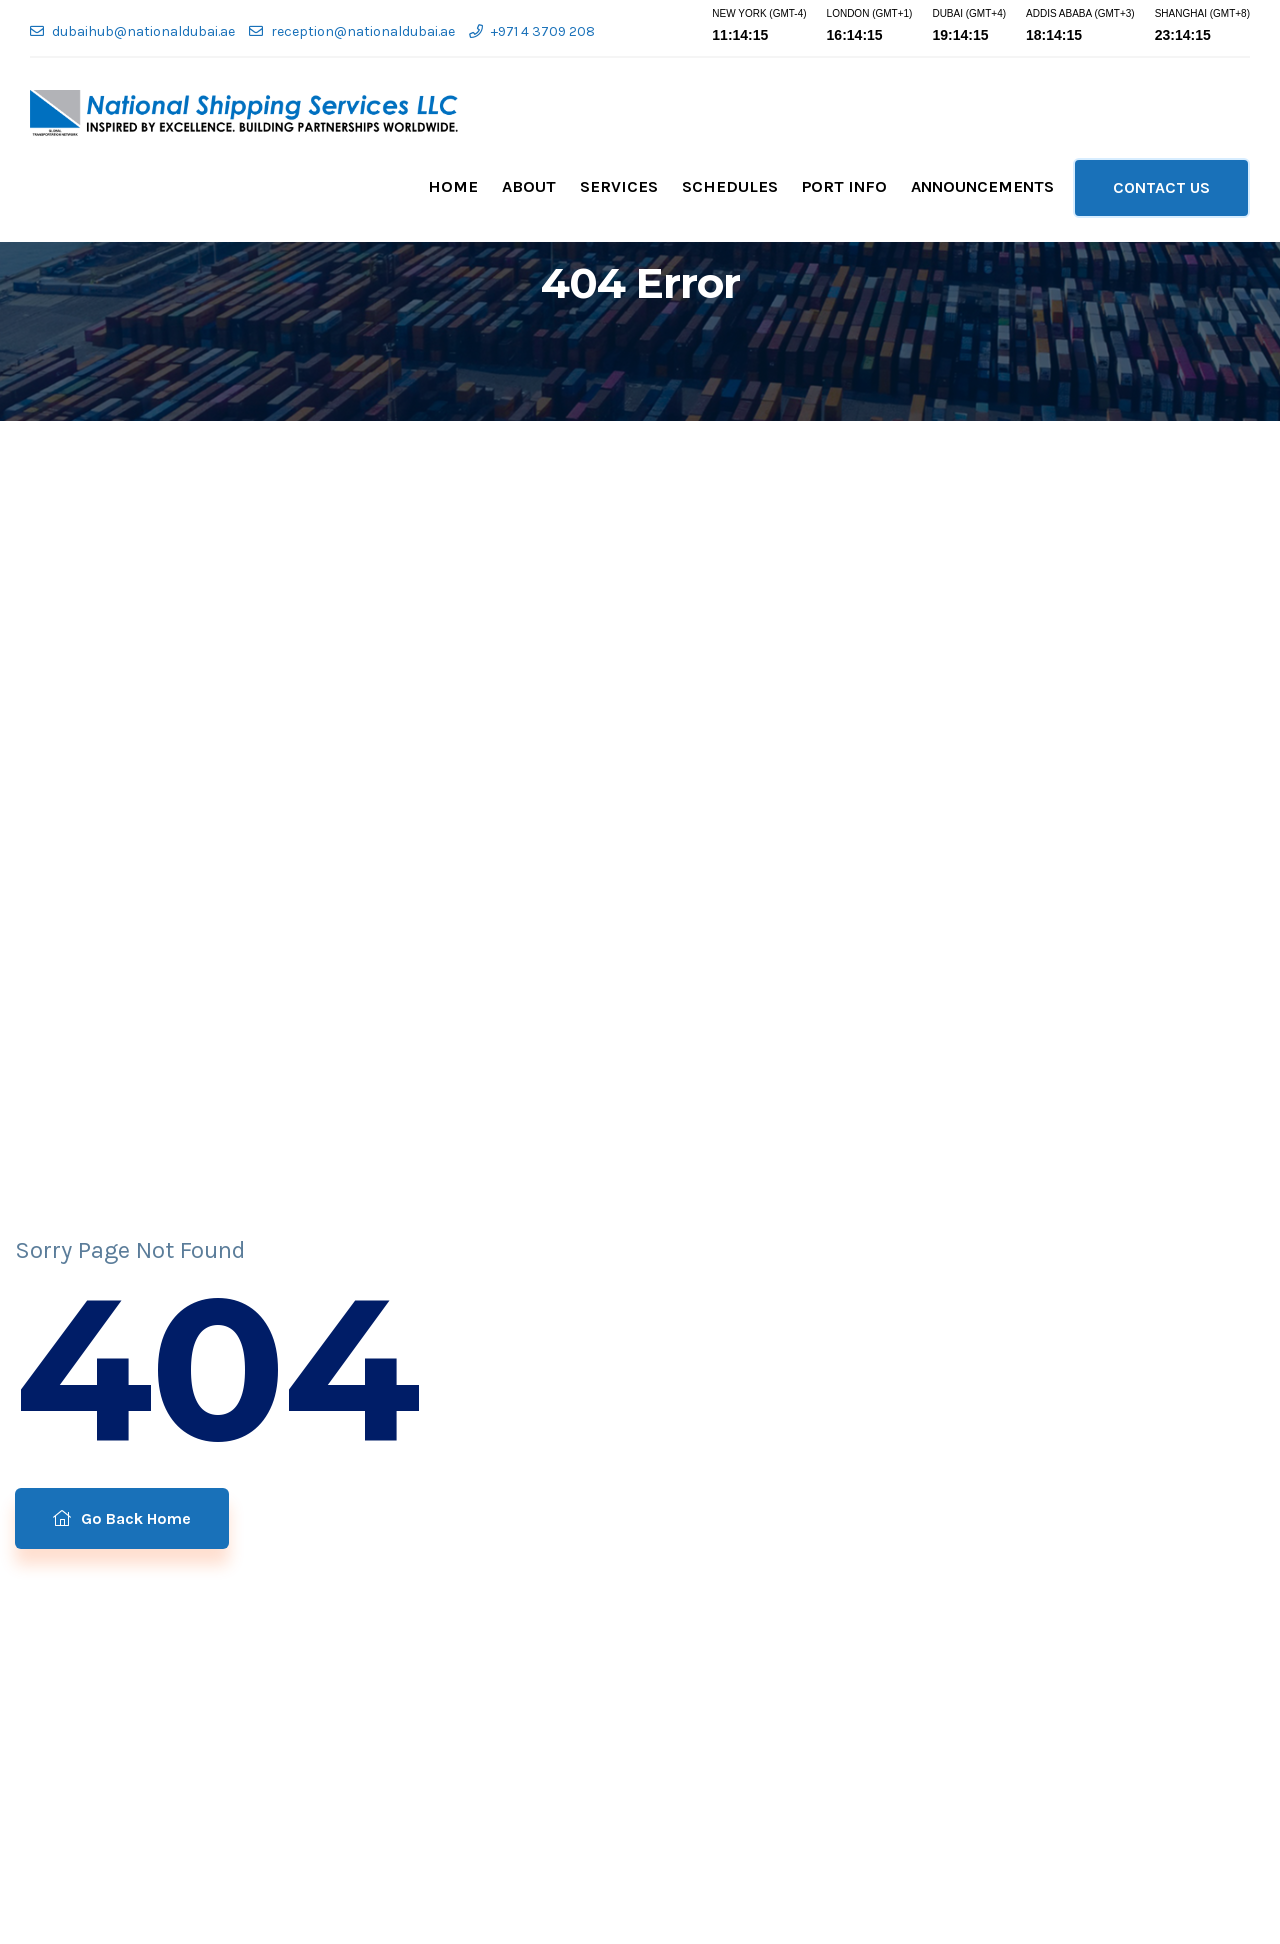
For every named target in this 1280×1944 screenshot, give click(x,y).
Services (619, 186)
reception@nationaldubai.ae (352, 31)
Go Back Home (122, 1518)
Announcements (982, 186)
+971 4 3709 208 (532, 31)
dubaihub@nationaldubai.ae (132, 31)
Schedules (730, 186)
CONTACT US (1161, 187)
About (529, 186)
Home (453, 186)
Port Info (844, 186)
